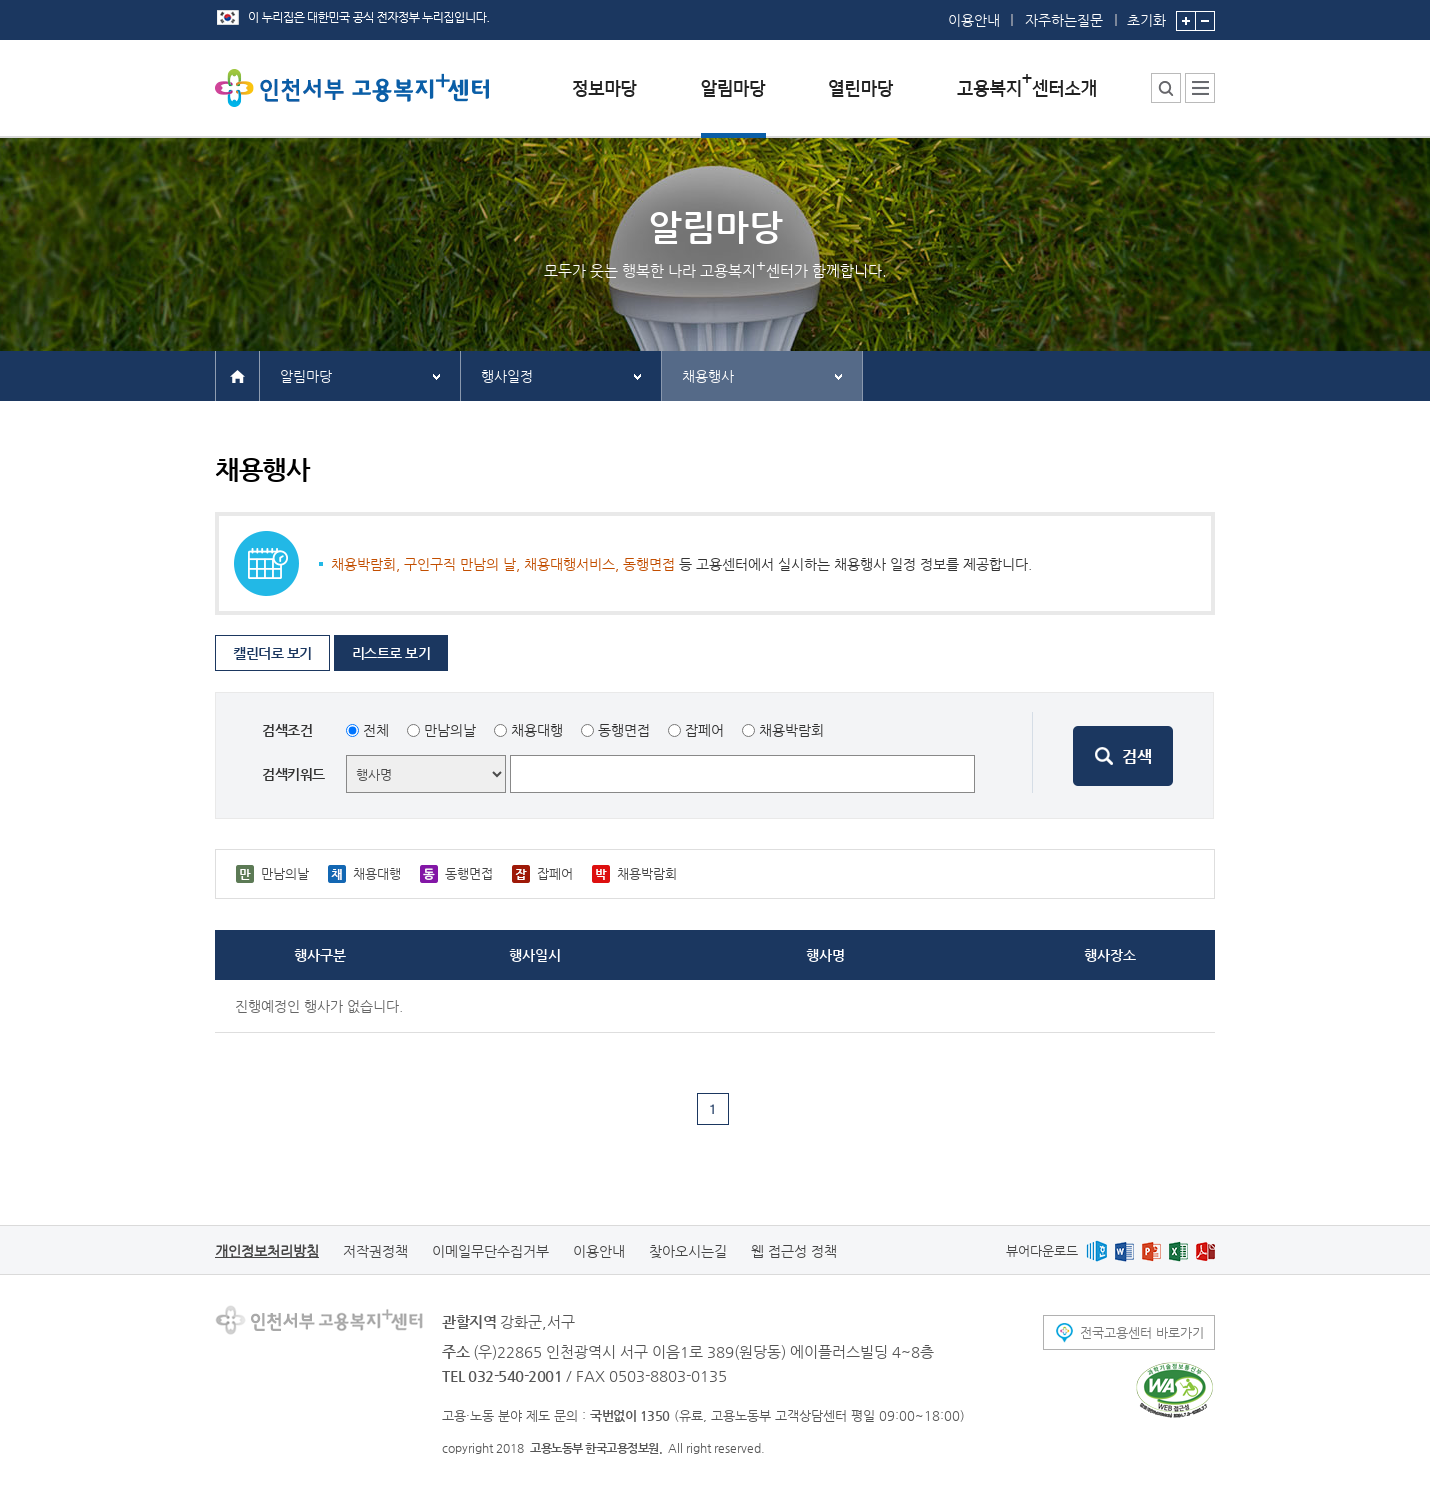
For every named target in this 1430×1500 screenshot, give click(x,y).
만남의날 (450, 730)
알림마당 (306, 376)
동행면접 (624, 730)
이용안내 (974, 20)
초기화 (1146, 14)
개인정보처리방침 (267, 1251)
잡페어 (704, 730)
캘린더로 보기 (272, 653)
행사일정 (507, 376)
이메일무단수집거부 (490, 1251)
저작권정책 (375, 1251)
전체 (376, 730)
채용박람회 (791, 730)
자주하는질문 (1064, 20)
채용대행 (537, 730)
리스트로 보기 (391, 653)
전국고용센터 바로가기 (1142, 1332)
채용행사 (708, 376)
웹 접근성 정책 (794, 1251)
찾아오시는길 (688, 1251)
